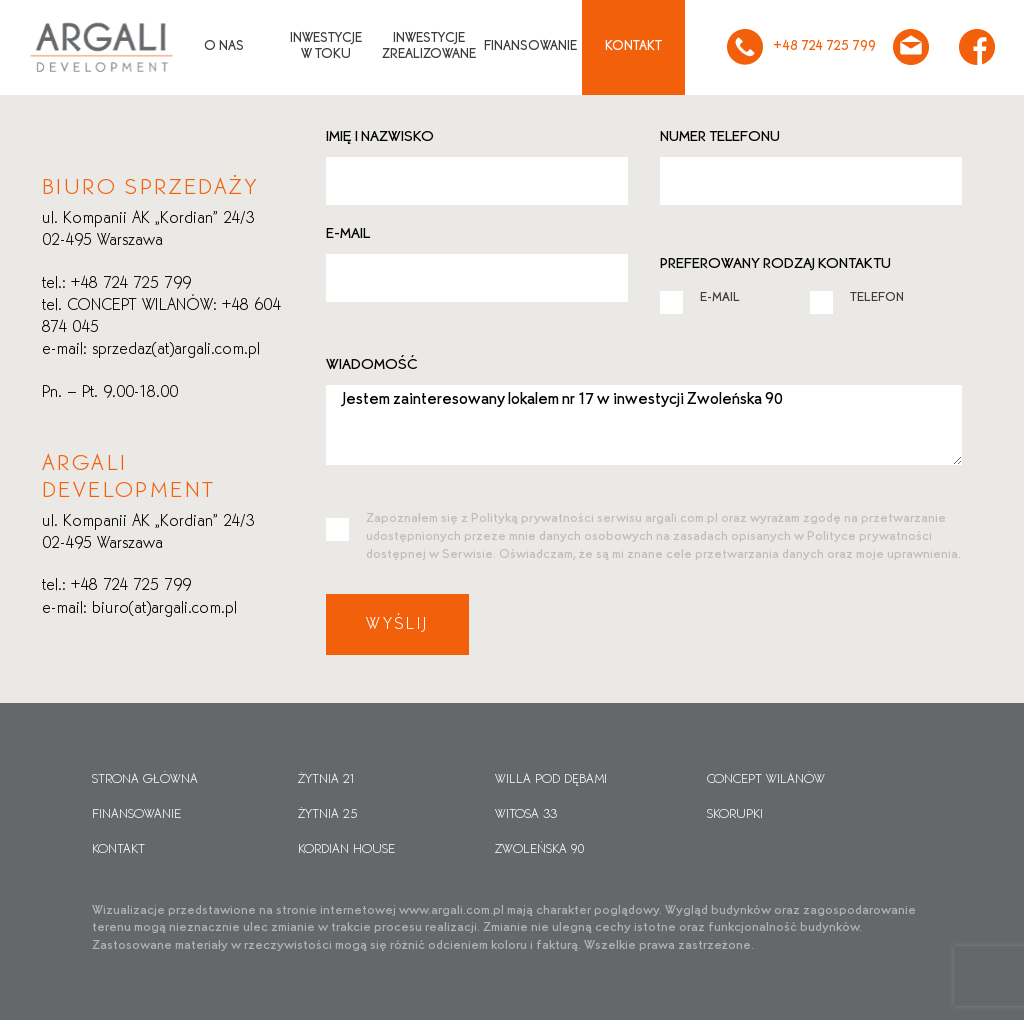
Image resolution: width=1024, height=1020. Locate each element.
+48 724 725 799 (800, 47)
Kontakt (633, 46)
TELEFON (857, 297)
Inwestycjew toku (326, 47)
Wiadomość (372, 365)
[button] (40, 980)
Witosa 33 (526, 815)
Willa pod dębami (551, 780)
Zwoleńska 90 (540, 850)
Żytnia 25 (327, 815)
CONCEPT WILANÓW (766, 780)
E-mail (348, 234)
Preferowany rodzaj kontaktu (775, 264)
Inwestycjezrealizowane (429, 47)
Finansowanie (530, 46)
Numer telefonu (720, 137)
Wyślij (397, 624)
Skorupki (735, 815)
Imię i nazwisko (380, 137)
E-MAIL (700, 297)
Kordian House (346, 850)
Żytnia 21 (327, 780)
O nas (224, 46)
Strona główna (145, 780)
